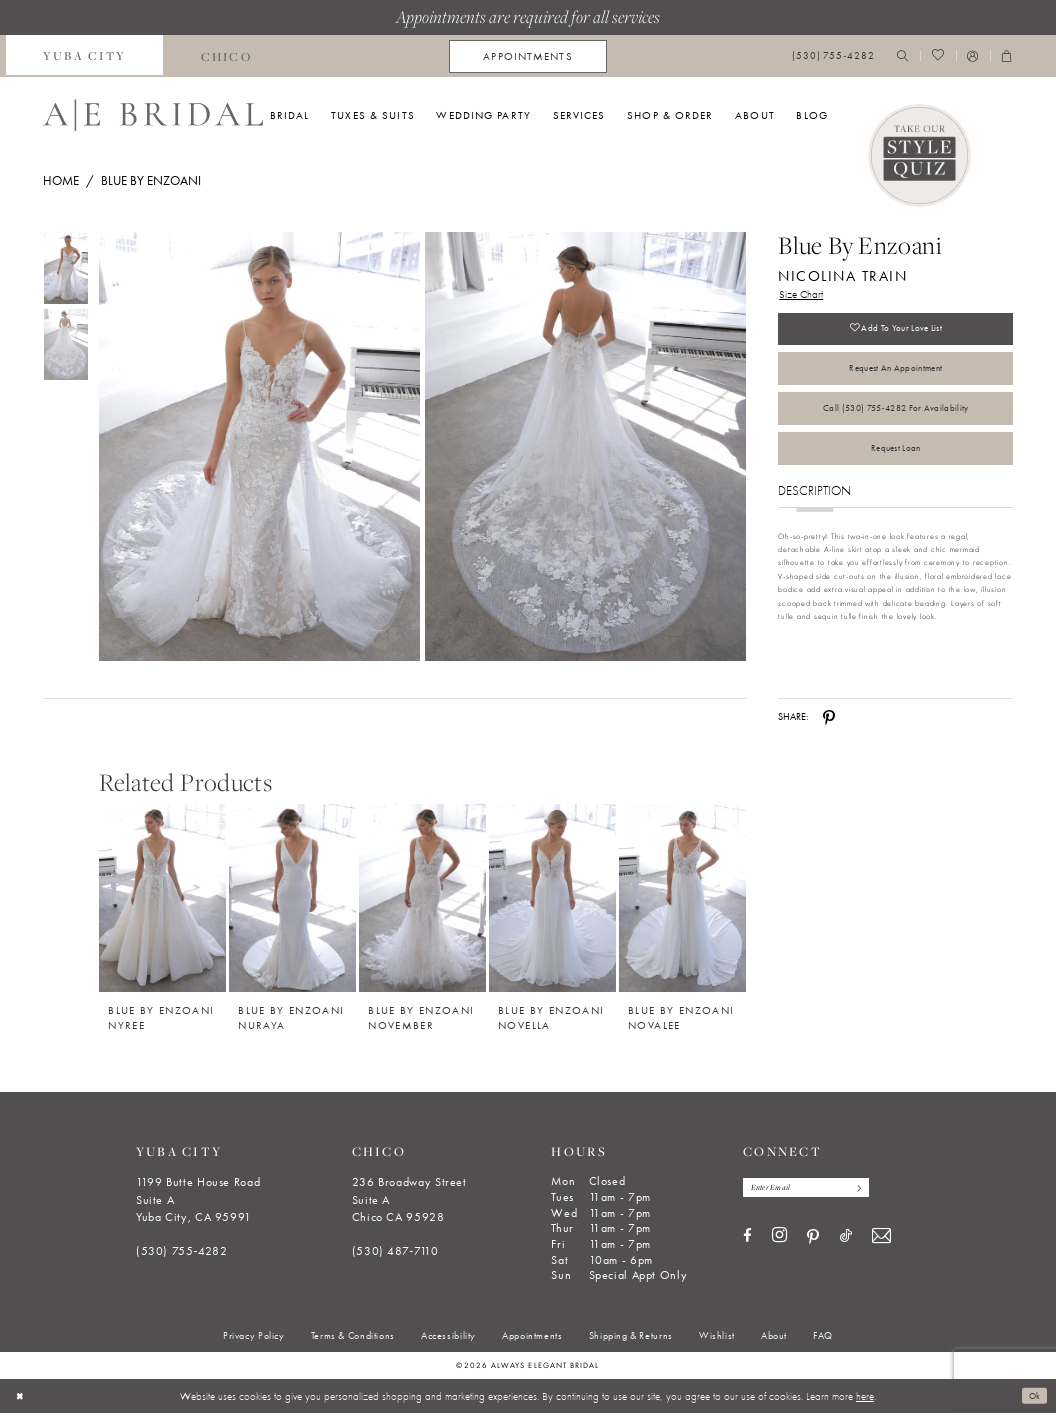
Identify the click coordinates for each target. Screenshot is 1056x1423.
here (865, 1406)
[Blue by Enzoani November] (422, 907)
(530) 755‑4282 (182, 1261)
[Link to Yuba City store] (85, 56)
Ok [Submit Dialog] (1032, 1406)
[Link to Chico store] (226, 56)
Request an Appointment (895, 381)
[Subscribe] (877, 1199)
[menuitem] (85, 56)
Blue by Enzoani (151, 180)
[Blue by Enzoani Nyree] (162, 907)
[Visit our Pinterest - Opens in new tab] (813, 1250)
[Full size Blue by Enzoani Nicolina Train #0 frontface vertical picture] (259, 446)
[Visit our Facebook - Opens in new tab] (747, 1249)
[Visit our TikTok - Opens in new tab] (846, 1249)
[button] (973, 56)
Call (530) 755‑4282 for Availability (895, 428)
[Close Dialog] (21, 1406)
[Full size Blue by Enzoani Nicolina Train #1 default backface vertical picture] (586, 446)
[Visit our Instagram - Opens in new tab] (779, 1249)
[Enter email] (817, 1199)
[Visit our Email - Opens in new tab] (881, 1249)
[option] (163, 917)
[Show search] (903, 56)
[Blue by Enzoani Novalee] (682, 907)
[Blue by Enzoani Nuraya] (292, 907)
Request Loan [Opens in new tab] (895, 475)
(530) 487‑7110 (395, 1261)
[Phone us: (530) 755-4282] (833, 56)
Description (814, 519)
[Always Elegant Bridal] (153, 115)
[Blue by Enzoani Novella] (552, 907)
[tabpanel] (256, 446)
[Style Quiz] (920, 156)
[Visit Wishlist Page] (937, 56)
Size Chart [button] (805, 295)
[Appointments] (527, 56)
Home (61, 180)
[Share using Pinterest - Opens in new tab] (829, 727)
